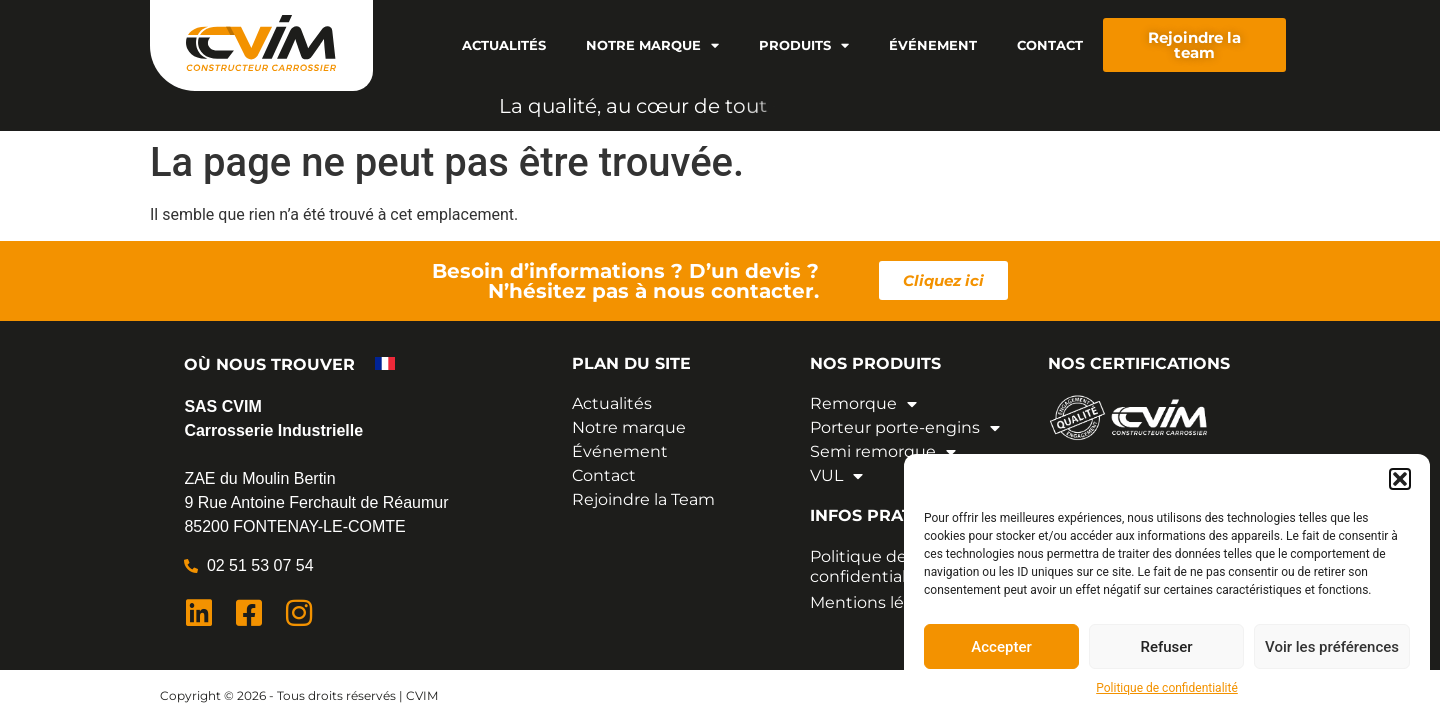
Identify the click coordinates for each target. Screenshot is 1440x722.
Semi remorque (883, 452)
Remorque (863, 404)
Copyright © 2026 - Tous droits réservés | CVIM (299, 695)
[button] (1400, 479)
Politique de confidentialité (1167, 688)
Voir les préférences (1332, 647)
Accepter (1001, 647)
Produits (804, 45)
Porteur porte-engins (905, 428)
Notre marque (652, 45)
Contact (1050, 45)
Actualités (504, 45)
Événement (933, 45)
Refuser (1166, 647)
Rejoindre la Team (643, 499)
